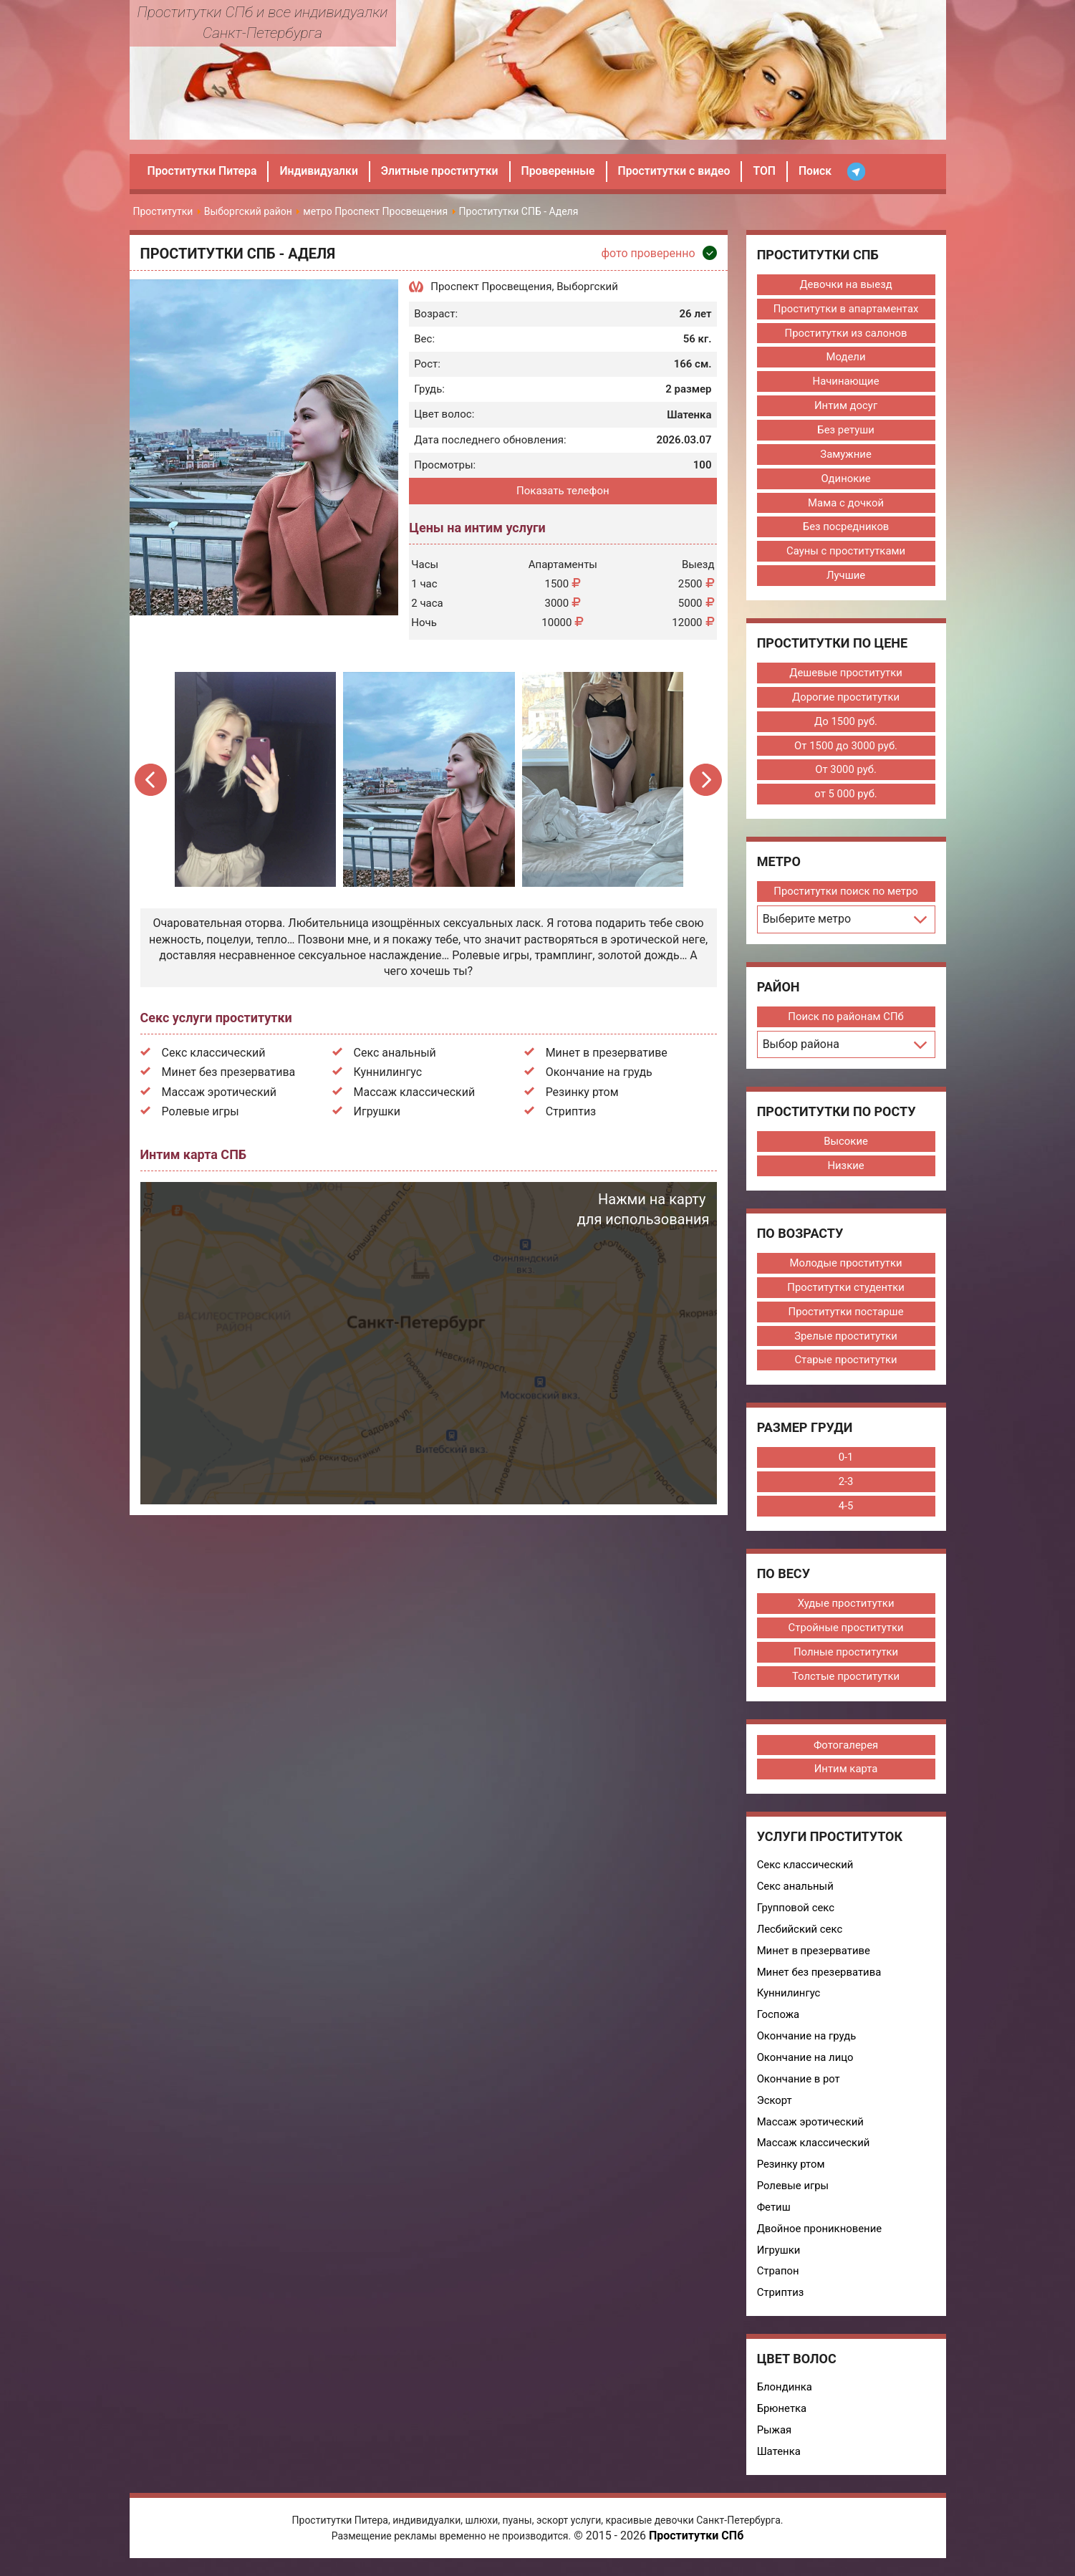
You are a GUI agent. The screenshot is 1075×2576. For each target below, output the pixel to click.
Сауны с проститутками (846, 552)
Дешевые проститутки (845, 674)
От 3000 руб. (845, 771)
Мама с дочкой (845, 503)
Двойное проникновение (819, 2234)
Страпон (777, 2277)
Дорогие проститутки (845, 698)
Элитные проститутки (443, 171)
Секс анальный (395, 1052)
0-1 (845, 1460)
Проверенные (563, 171)
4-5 (845, 1509)
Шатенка (778, 2457)
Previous (152, 779)
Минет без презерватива (229, 1072)
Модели (845, 357)
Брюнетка (781, 2414)
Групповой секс (795, 1911)
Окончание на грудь (599, 1072)
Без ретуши (845, 430)
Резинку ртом (582, 1092)
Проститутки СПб (696, 2542)
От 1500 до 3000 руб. (845, 747)
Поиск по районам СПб (845, 1018)
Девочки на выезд (845, 284)
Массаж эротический (219, 1092)
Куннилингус (388, 1072)
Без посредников (846, 528)
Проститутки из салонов (845, 333)
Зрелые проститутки (845, 1338)
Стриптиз (571, 1111)
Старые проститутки (845, 1363)
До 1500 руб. (845, 722)
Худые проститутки (846, 1606)
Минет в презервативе (606, 1052)
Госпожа (777, 2019)
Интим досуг (845, 406)
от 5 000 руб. (845, 795)
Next (705, 779)
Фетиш (773, 2212)
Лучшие (845, 576)
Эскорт (774, 2105)
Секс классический (214, 1052)
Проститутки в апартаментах (845, 308)
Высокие (845, 1143)
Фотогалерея (845, 1748)
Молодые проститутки (845, 1265)
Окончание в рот (798, 2083)
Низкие (845, 1167)
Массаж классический (415, 1092)
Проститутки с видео (680, 171)
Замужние (845, 454)
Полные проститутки (846, 1655)
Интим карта (845, 1773)
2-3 (845, 1485)
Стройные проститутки (845, 1631)
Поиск (823, 171)
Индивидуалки (321, 171)
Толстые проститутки (845, 1679)
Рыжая (773, 2436)
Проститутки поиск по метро (845, 893)
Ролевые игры (200, 1111)
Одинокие (846, 479)
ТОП (772, 171)
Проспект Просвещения (490, 286)
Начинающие (845, 381)
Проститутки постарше (845, 1314)
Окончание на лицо (805, 2062)
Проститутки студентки (845, 1290)
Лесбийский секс (799, 1933)
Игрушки (377, 1111)
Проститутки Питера (203, 171)
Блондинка (784, 2393)
